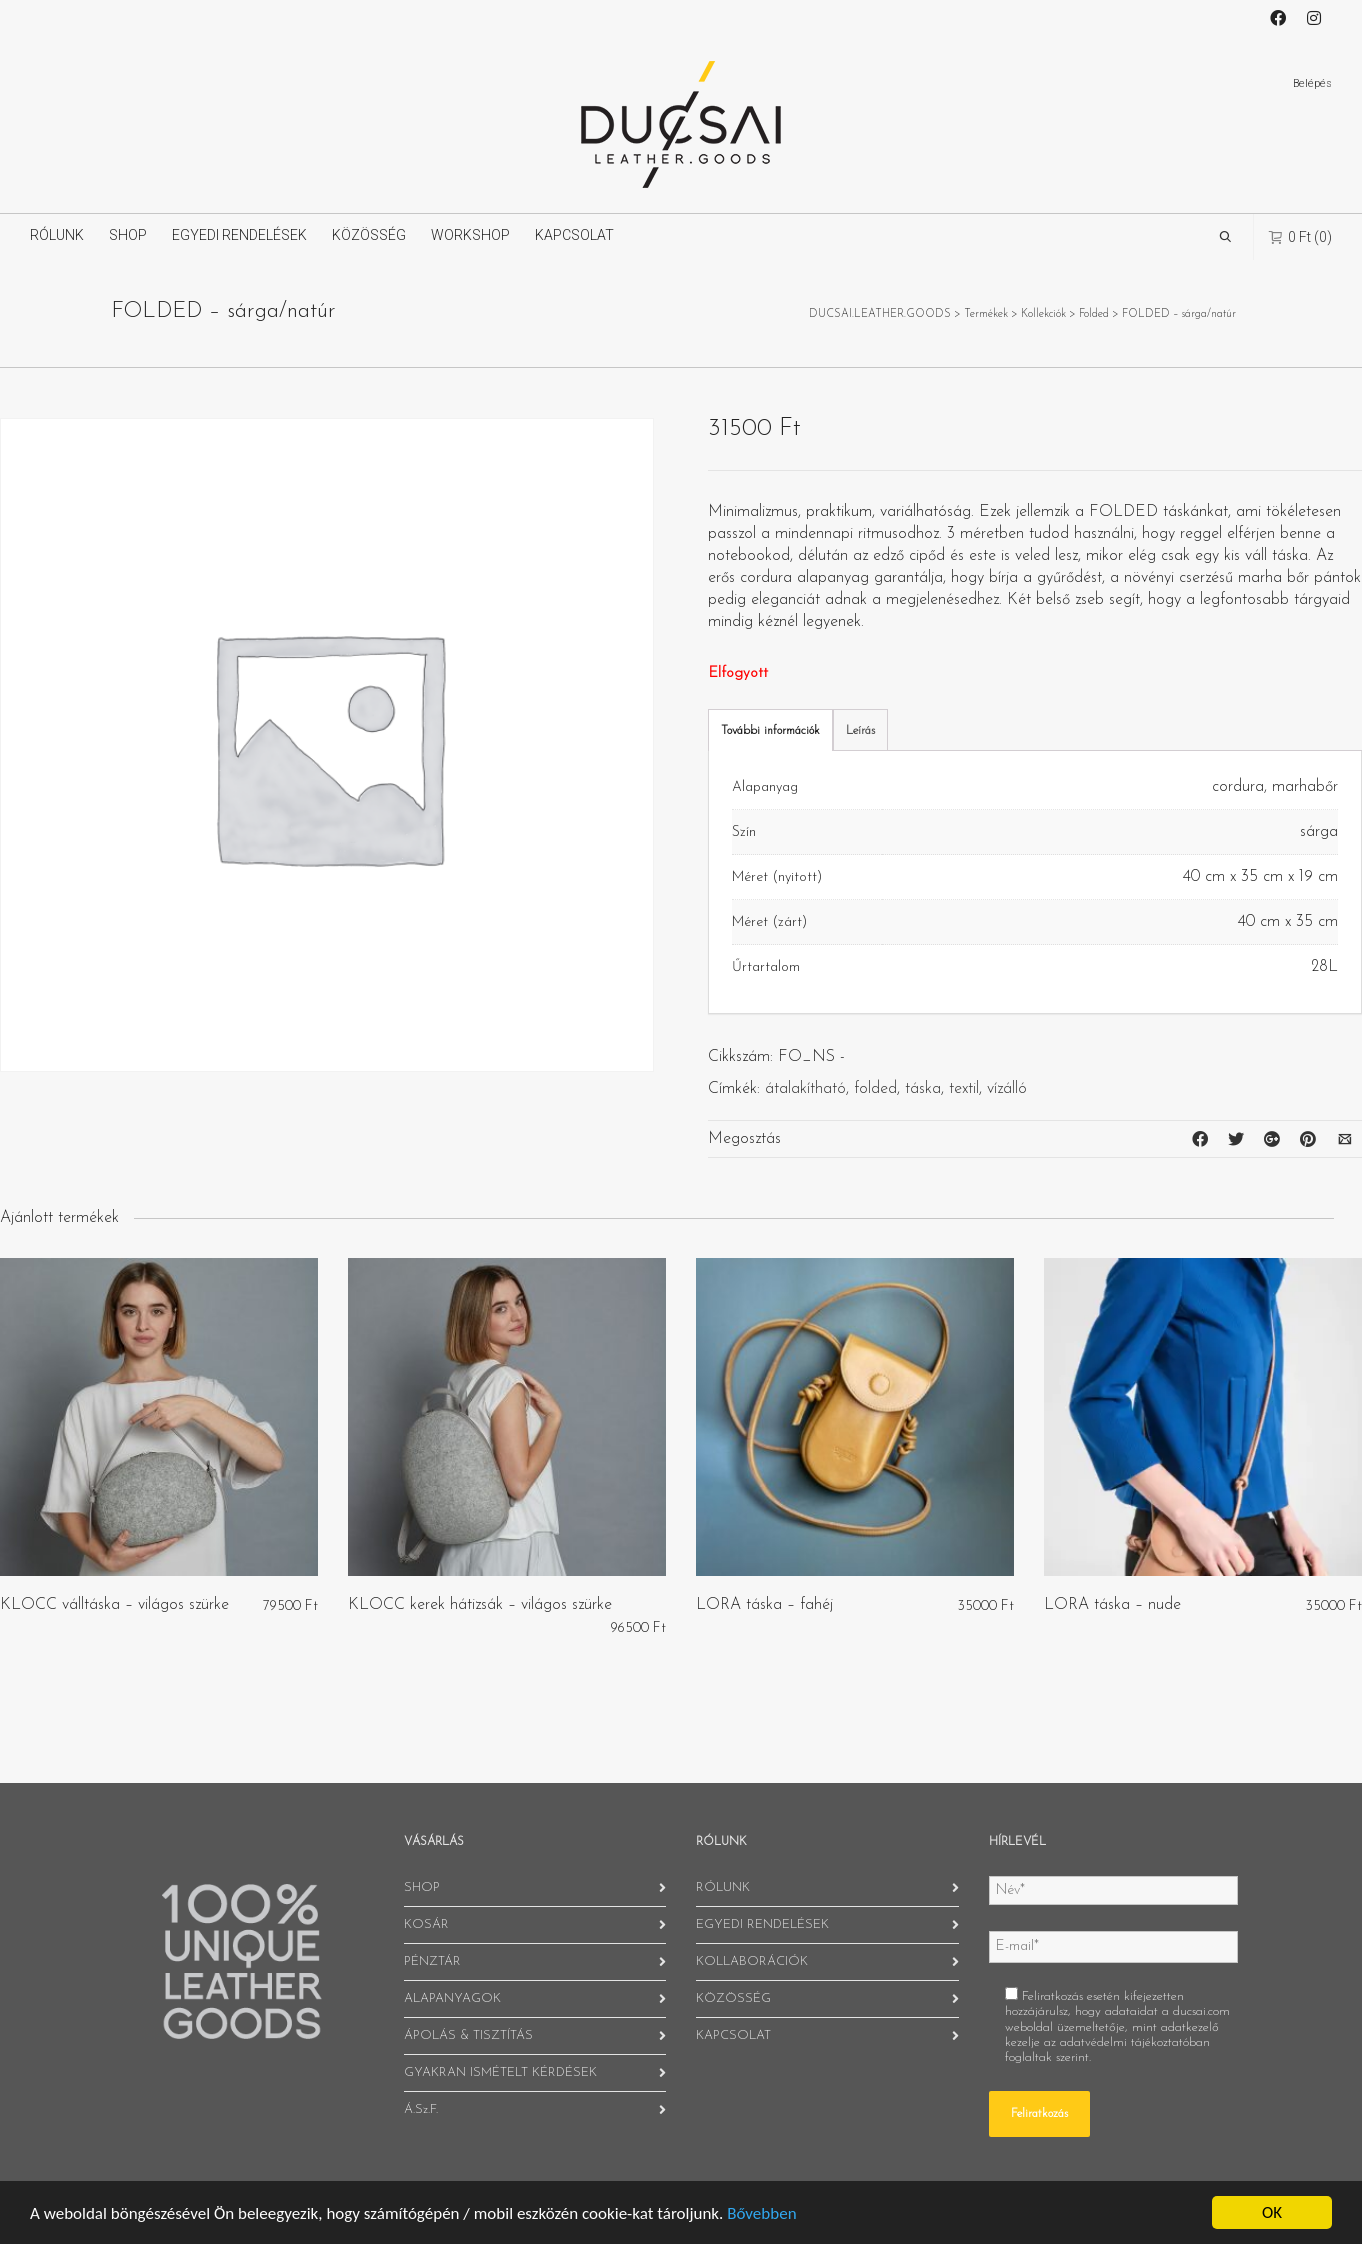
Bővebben (761, 2213)
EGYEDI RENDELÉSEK (239, 235)
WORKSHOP (470, 235)
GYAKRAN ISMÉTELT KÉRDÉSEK (500, 2072)
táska (923, 1089)
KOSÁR (426, 1924)
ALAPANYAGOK (452, 1998)
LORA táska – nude (1112, 1605)
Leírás (860, 731)
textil (964, 1089)
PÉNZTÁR (432, 1961)
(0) (1300, 236)
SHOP (128, 235)
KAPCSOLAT (574, 235)
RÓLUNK (57, 235)
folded (875, 1089)
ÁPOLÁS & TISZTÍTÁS (468, 2035)
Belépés (1312, 83)
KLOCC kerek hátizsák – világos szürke (480, 1605)
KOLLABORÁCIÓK (752, 1961)
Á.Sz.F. (421, 2109)
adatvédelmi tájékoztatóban (1135, 2042)
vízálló (1007, 1089)
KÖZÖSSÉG (369, 235)
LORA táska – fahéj (764, 1605)
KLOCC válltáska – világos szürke (114, 1605)
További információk (770, 731)
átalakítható (805, 1089)
